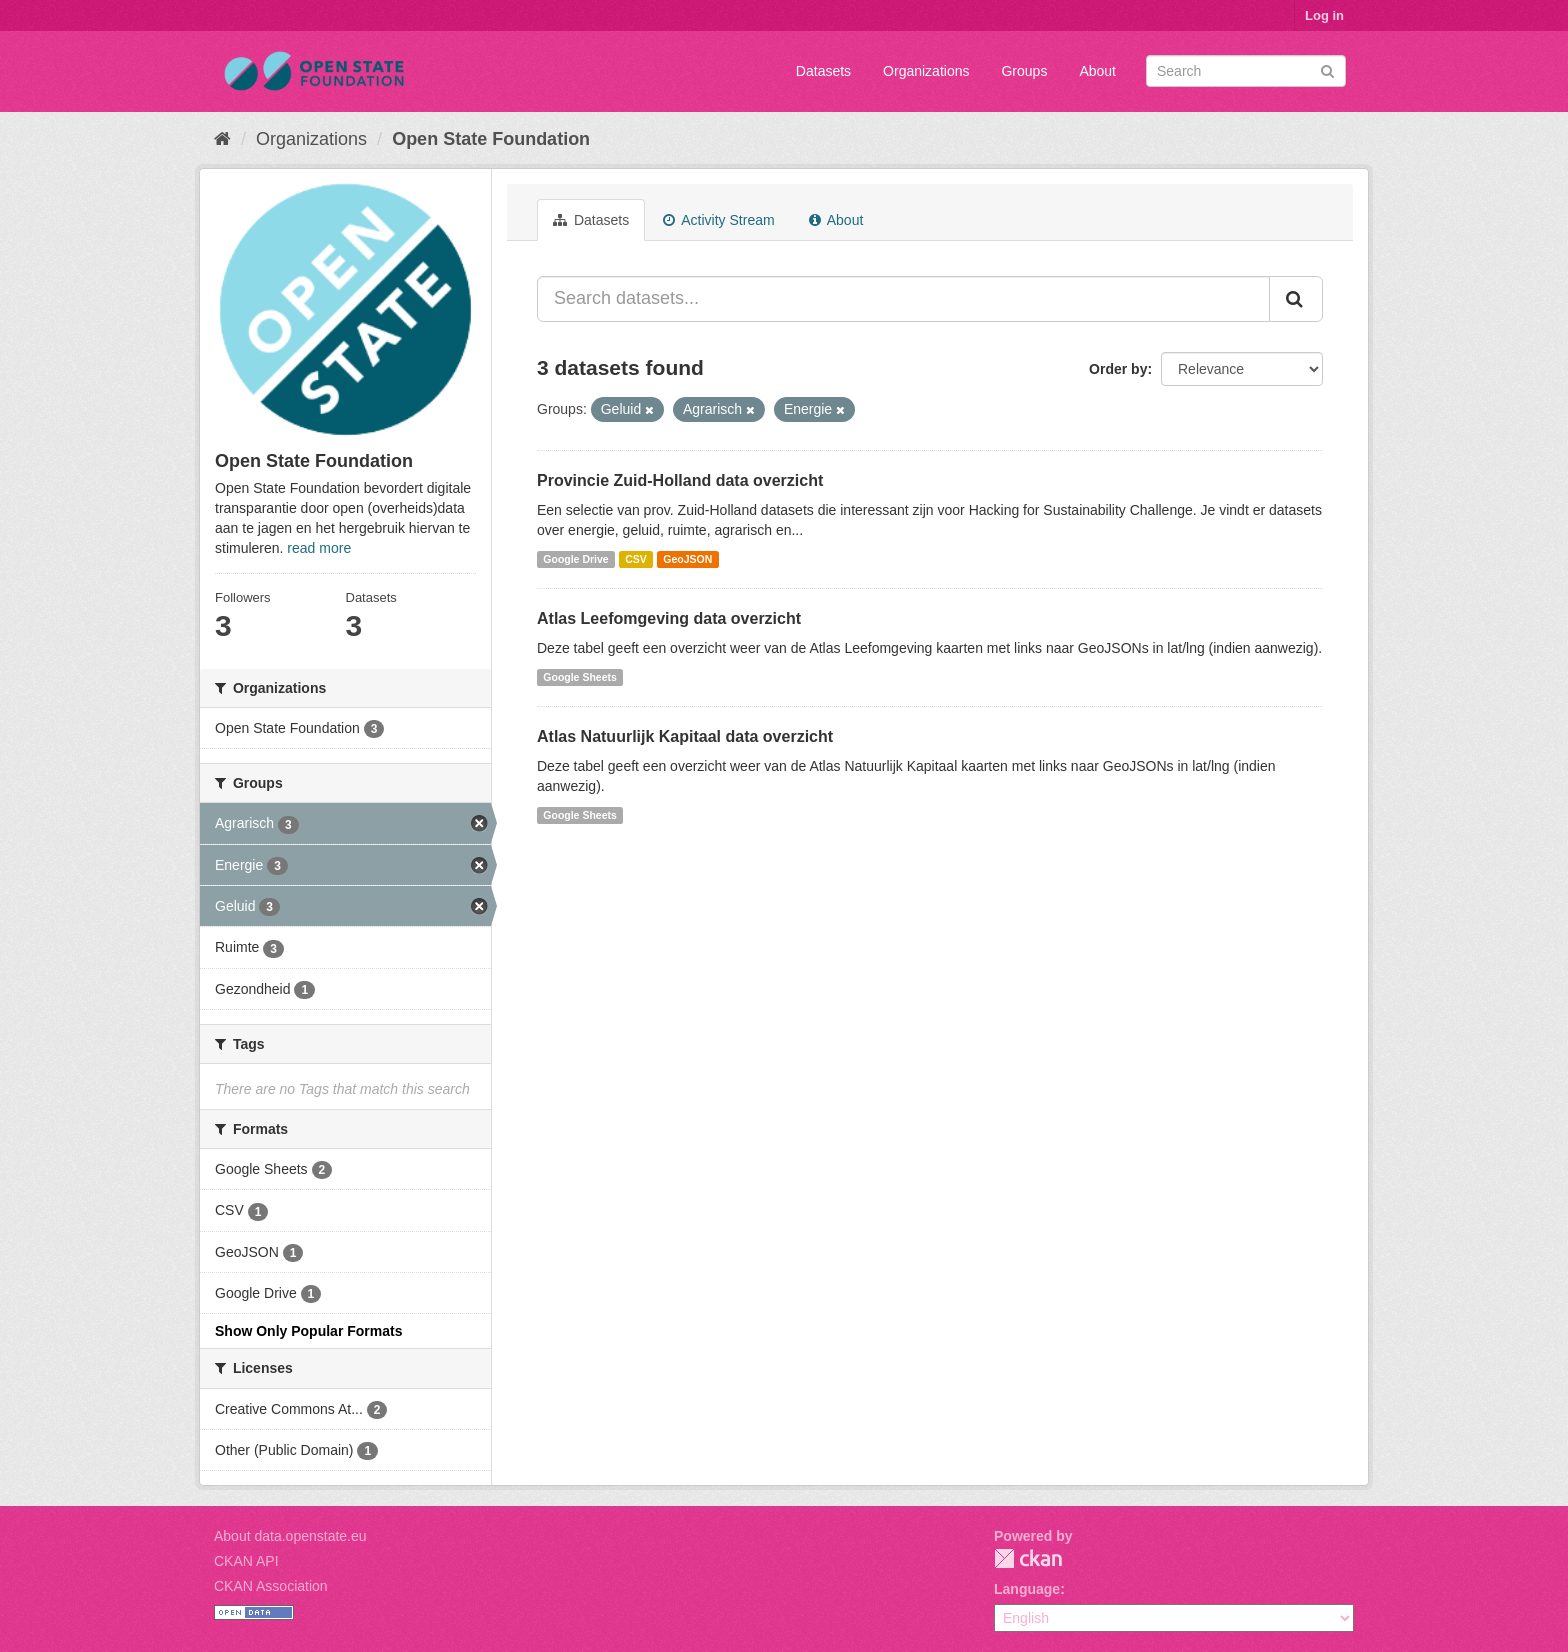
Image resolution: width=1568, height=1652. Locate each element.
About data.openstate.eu (290, 1536)
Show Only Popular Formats (308, 1331)
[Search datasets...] (903, 299)
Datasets (823, 71)
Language (1027, 1589)
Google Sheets (580, 677)
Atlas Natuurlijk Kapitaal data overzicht (685, 736)
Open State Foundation (491, 139)
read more (319, 548)
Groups (1024, 71)
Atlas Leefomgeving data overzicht (669, 618)
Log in (1324, 15)
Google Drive (575, 559)
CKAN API (246, 1561)
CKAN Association (271, 1586)
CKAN (1028, 1558)
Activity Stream (718, 220)
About (1097, 71)
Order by (1118, 369)
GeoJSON (687, 559)
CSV (636, 559)
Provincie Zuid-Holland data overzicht (680, 480)
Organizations (926, 71)
